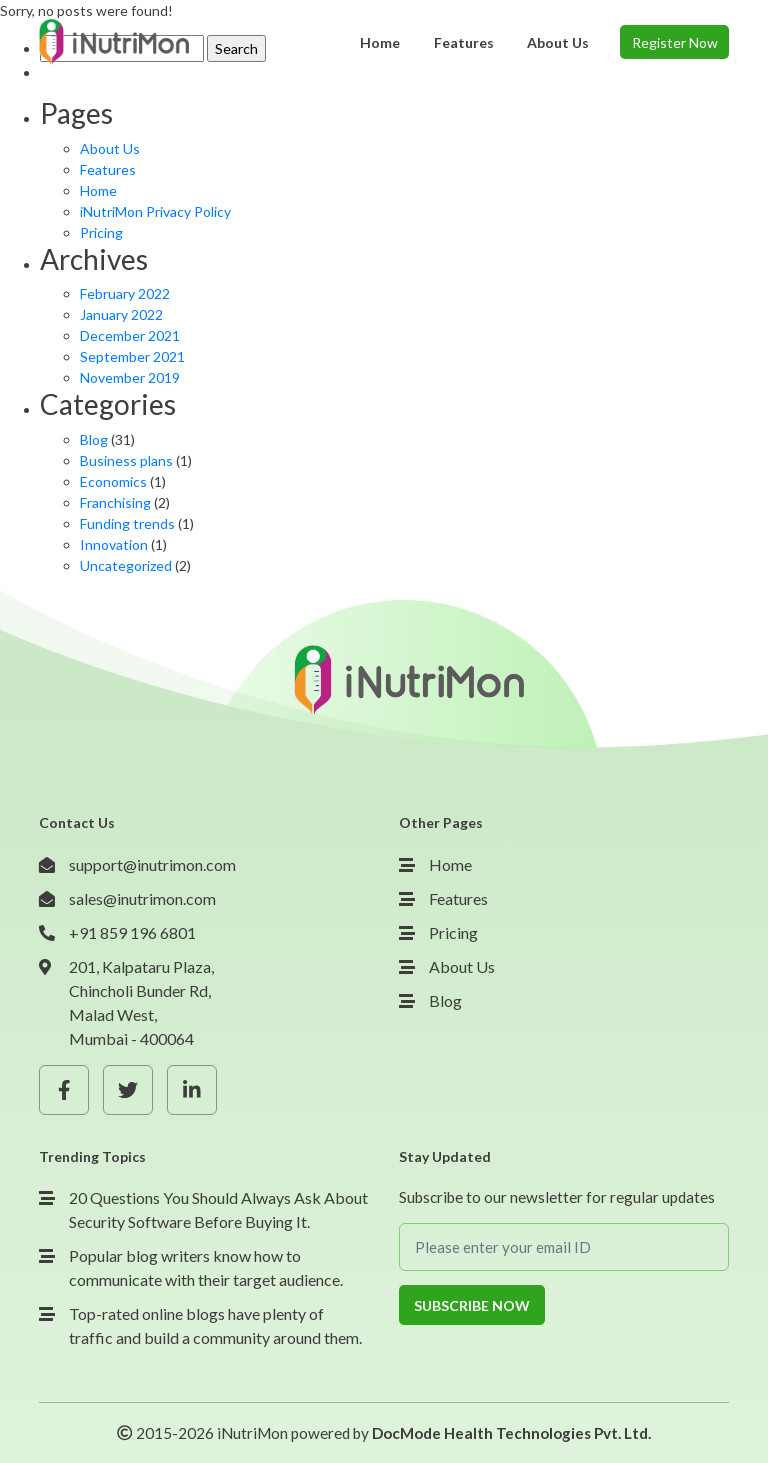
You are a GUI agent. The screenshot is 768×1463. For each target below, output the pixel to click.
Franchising (115, 502)
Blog (94, 439)
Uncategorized (126, 565)
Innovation (114, 544)
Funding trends (127, 523)
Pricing (101, 232)
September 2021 (132, 356)
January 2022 (121, 314)
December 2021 (130, 335)
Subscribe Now (472, 1305)
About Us (110, 148)
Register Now (675, 42)
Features (108, 169)
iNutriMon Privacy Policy (155, 211)
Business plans (126, 460)
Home (98, 190)
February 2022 (125, 293)
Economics (113, 481)
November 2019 (130, 377)
